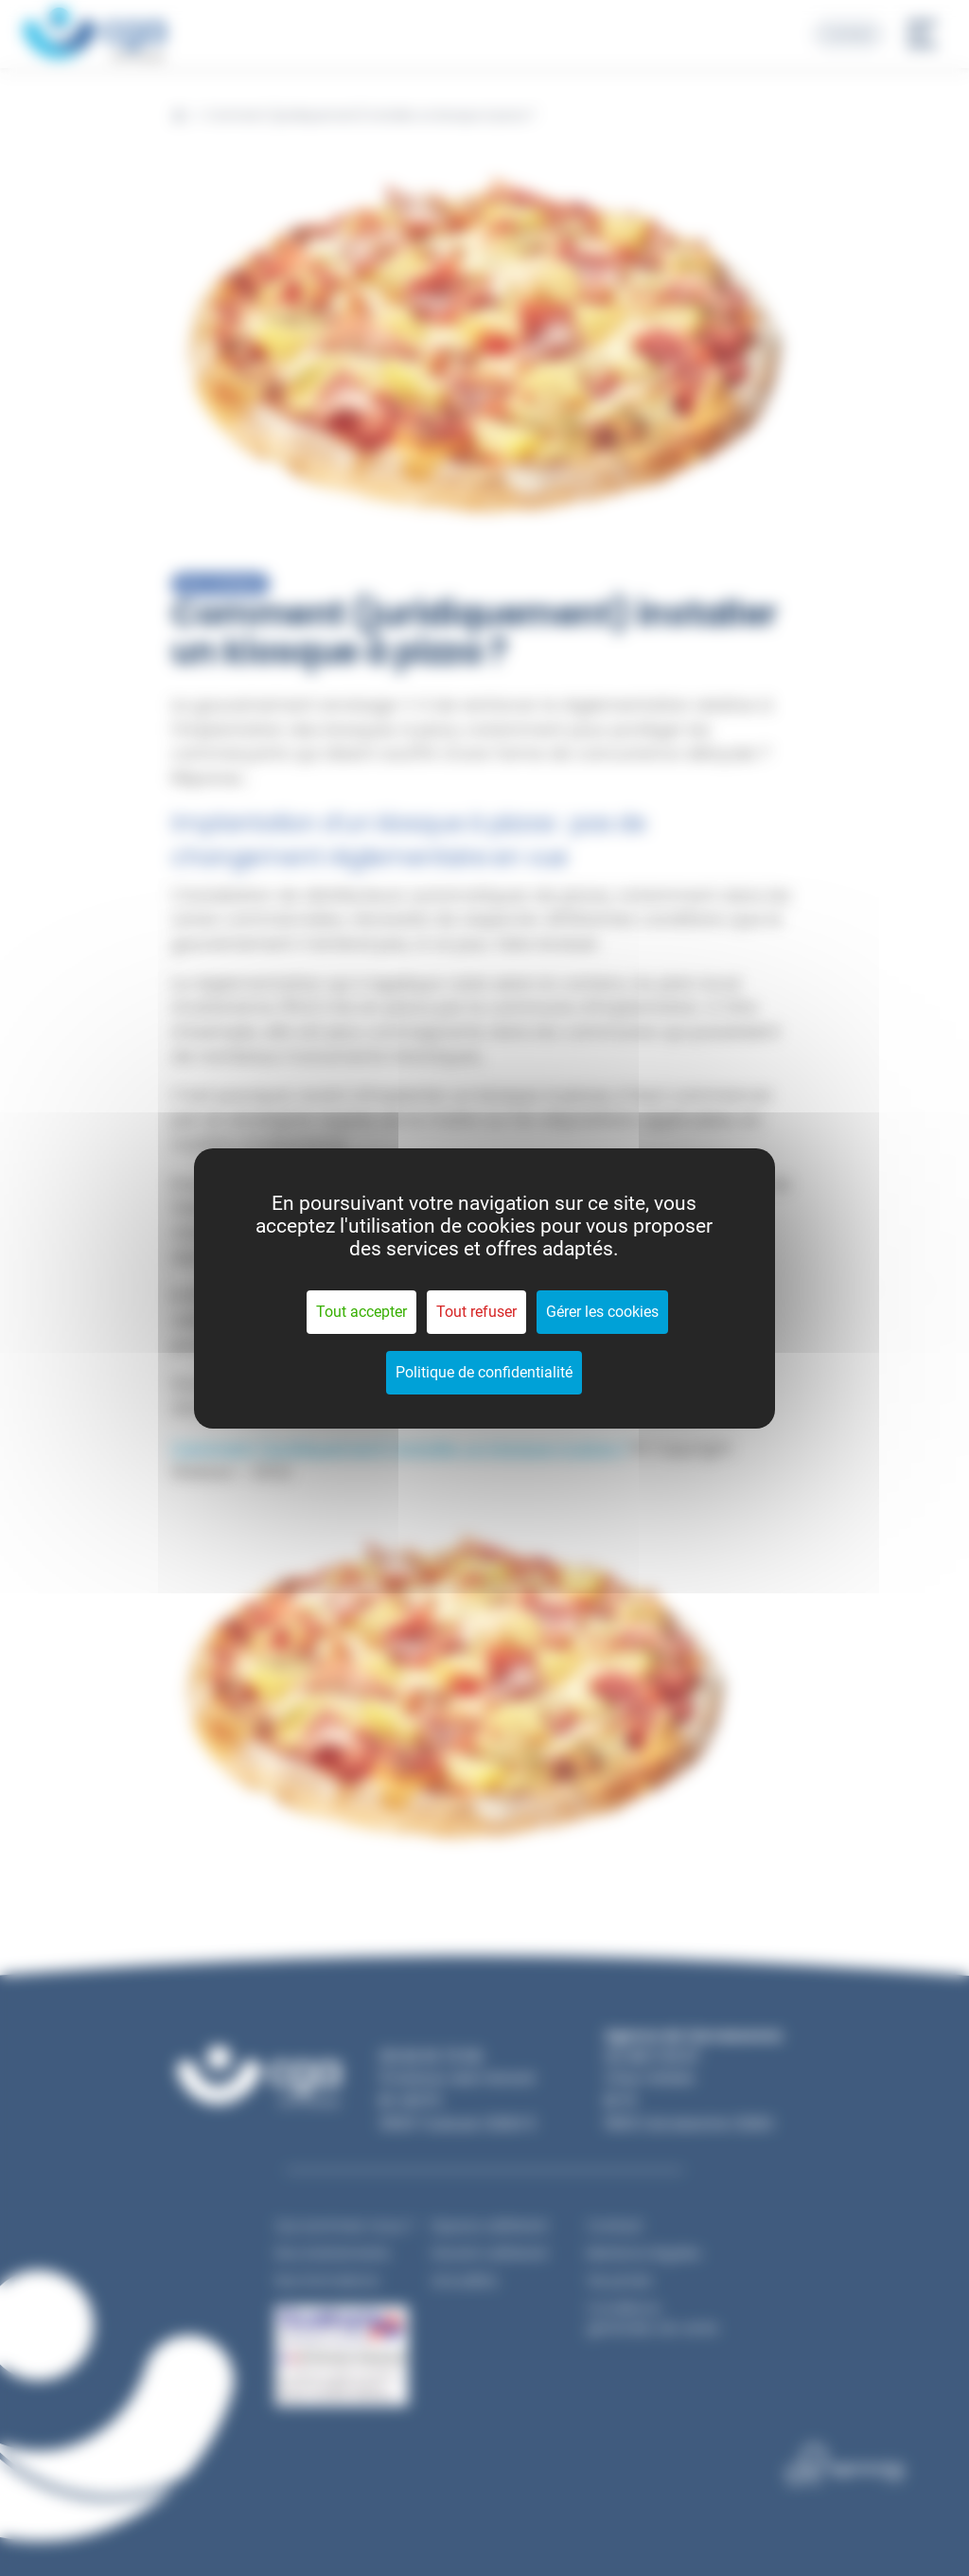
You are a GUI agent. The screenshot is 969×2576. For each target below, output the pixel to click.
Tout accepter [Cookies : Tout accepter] (361, 1312)
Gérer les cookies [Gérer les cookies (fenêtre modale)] (602, 1312)
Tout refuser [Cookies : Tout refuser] (476, 1312)
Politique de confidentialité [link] (484, 1372)
